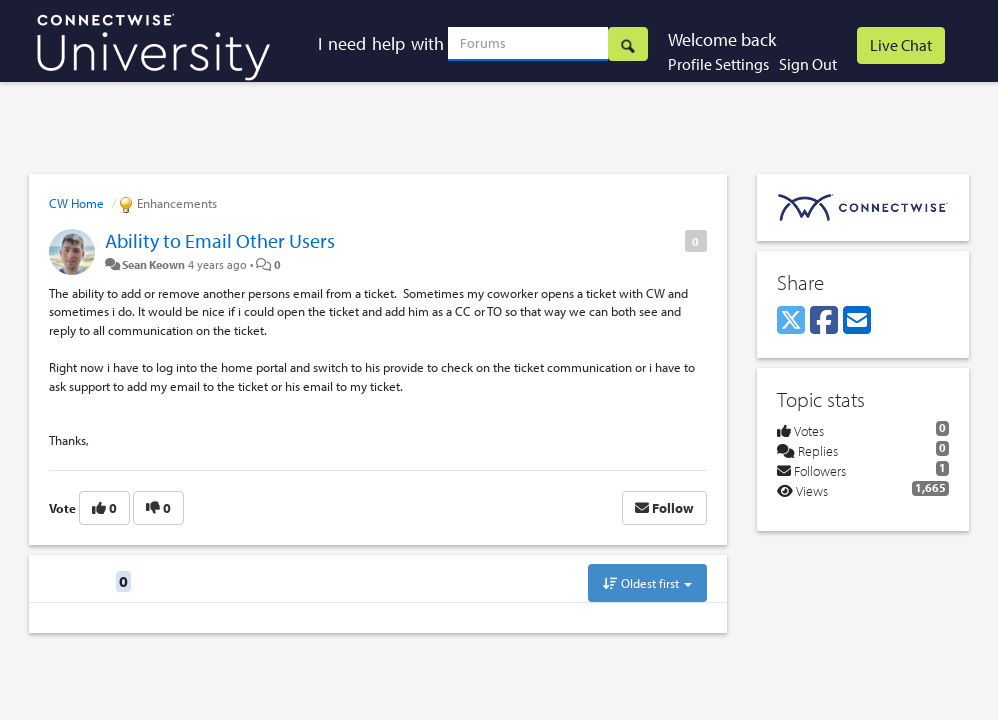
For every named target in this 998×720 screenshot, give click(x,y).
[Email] (857, 321)
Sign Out (808, 64)
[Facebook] (824, 321)
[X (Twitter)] (791, 321)
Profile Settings (718, 64)
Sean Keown (153, 264)
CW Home (76, 203)
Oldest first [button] (647, 583)
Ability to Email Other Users (220, 240)
